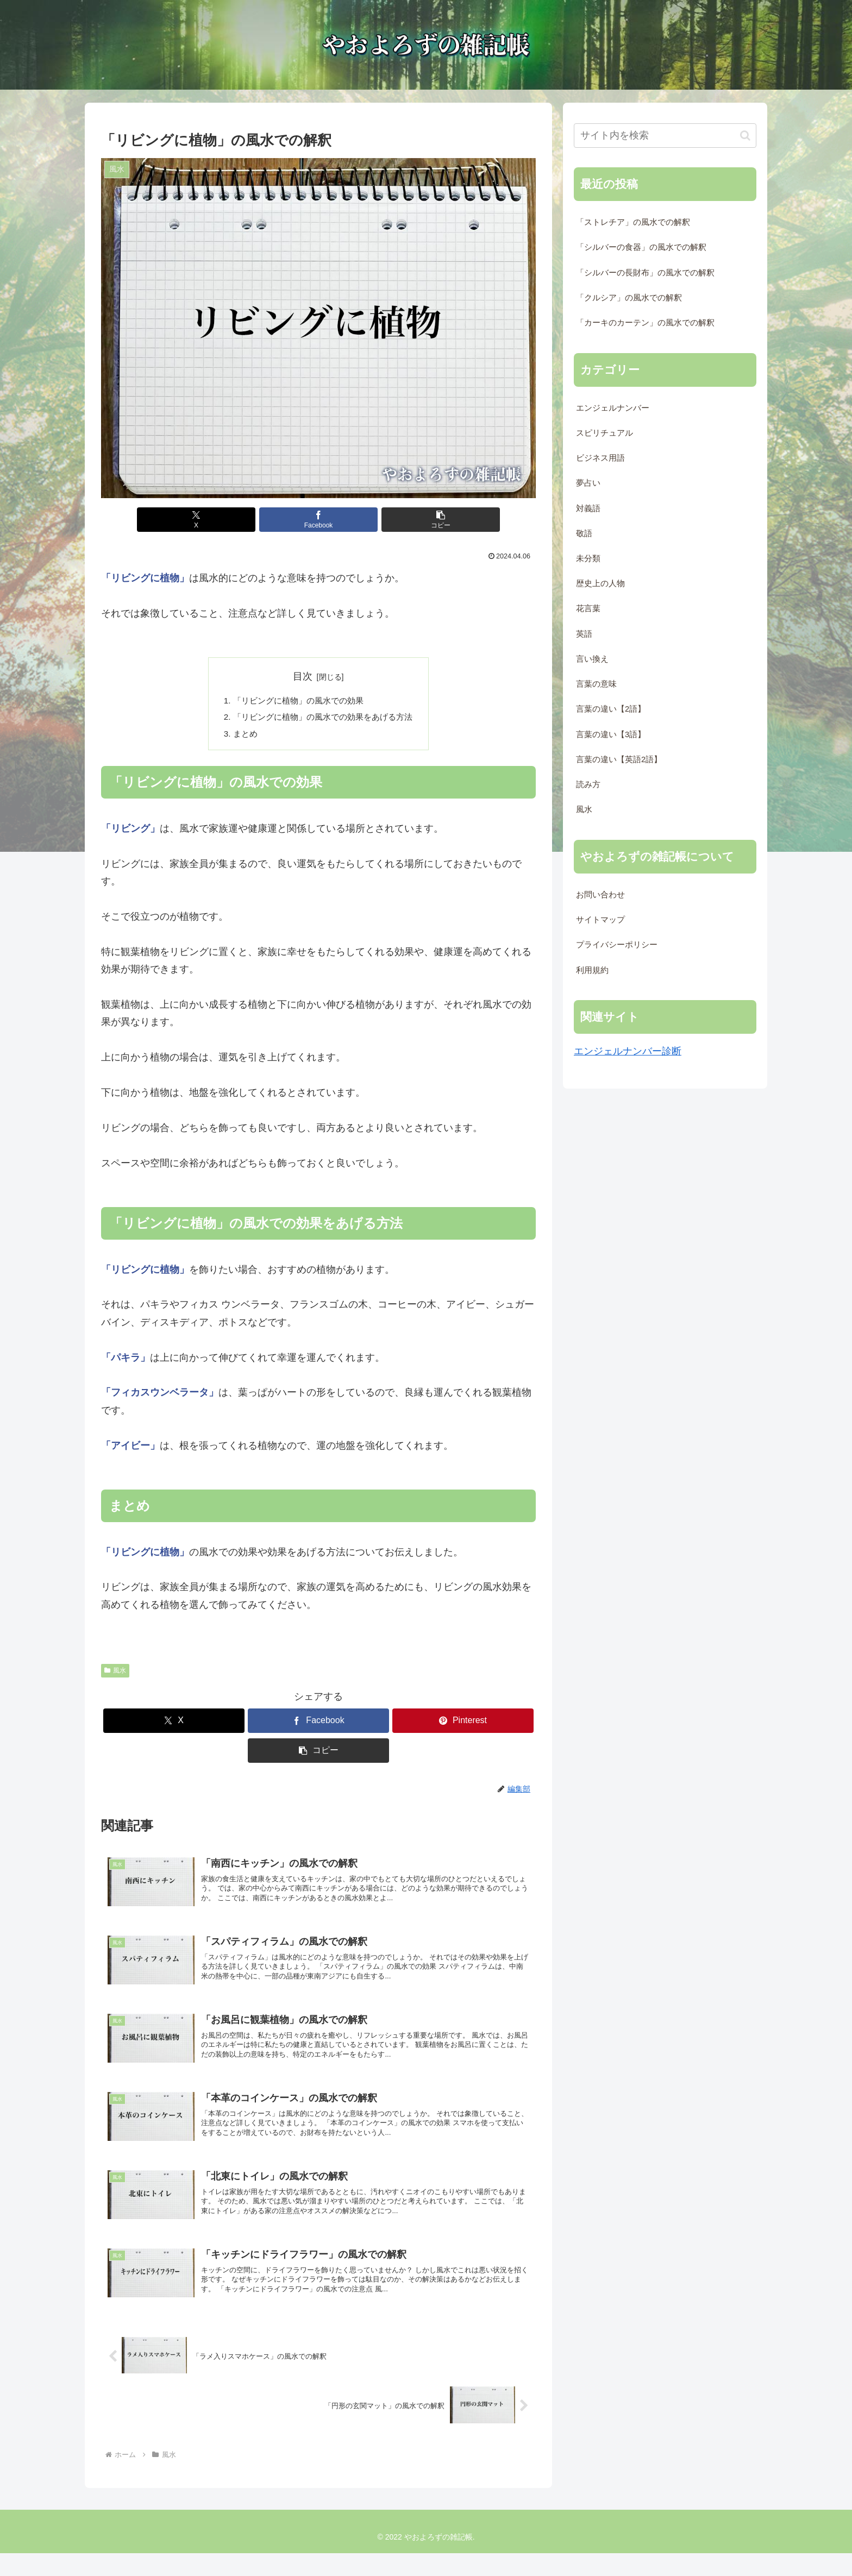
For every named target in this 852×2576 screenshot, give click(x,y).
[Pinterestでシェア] (463, 1724)
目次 (302, 676)
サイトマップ (600, 919)
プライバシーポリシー (616, 944)
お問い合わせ (600, 894)
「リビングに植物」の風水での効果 (296, 701)
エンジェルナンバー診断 (627, 1051)
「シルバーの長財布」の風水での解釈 (645, 272)
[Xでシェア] (245, 519)
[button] (391, 519)
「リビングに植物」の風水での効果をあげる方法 (322, 719)
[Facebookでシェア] (318, 519)
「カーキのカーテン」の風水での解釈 (645, 322)
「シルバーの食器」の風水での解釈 (641, 247)
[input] (665, 135)
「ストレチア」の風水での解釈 (633, 222)
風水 (115, 1673)
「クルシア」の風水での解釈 (629, 297)
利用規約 (592, 970)
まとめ (240, 736)
